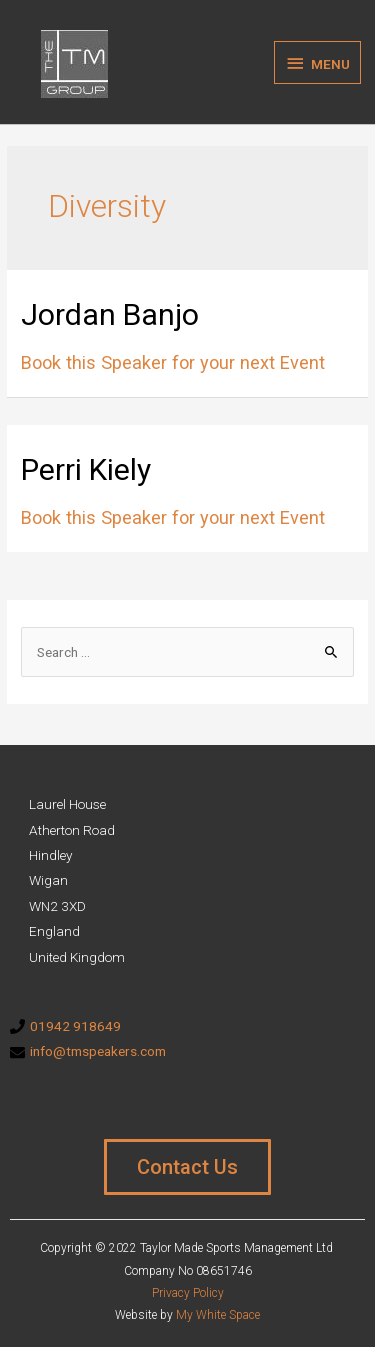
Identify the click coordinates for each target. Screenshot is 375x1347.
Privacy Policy (188, 1293)
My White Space (218, 1315)
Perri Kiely (86, 469)
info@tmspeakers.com (98, 1051)
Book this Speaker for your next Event (173, 362)
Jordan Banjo (110, 314)
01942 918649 (75, 1026)
